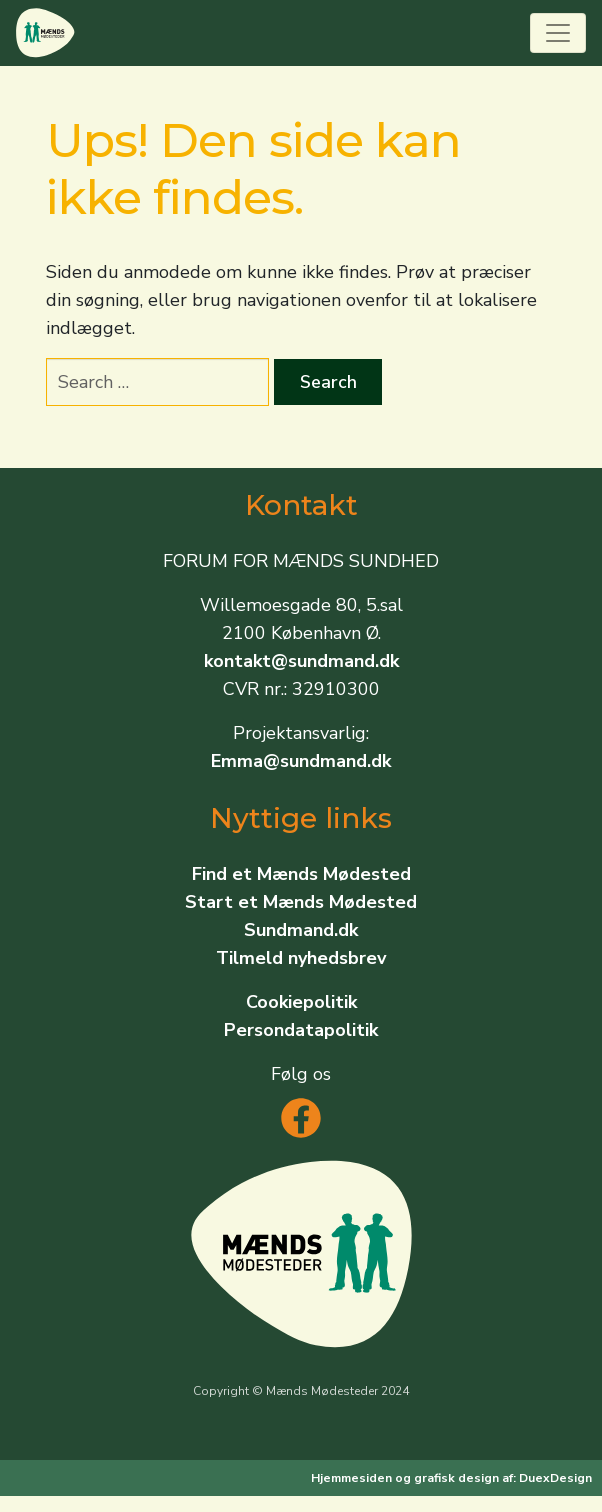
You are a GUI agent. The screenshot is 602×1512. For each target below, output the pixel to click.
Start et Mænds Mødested (301, 902)
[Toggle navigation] (558, 33)
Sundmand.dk (301, 930)
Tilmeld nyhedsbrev (301, 958)
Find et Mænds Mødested (301, 874)
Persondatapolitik (301, 1030)
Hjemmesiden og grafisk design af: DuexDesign (451, 1478)
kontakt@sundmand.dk (301, 661)
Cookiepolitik (301, 1002)
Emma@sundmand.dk (301, 761)
